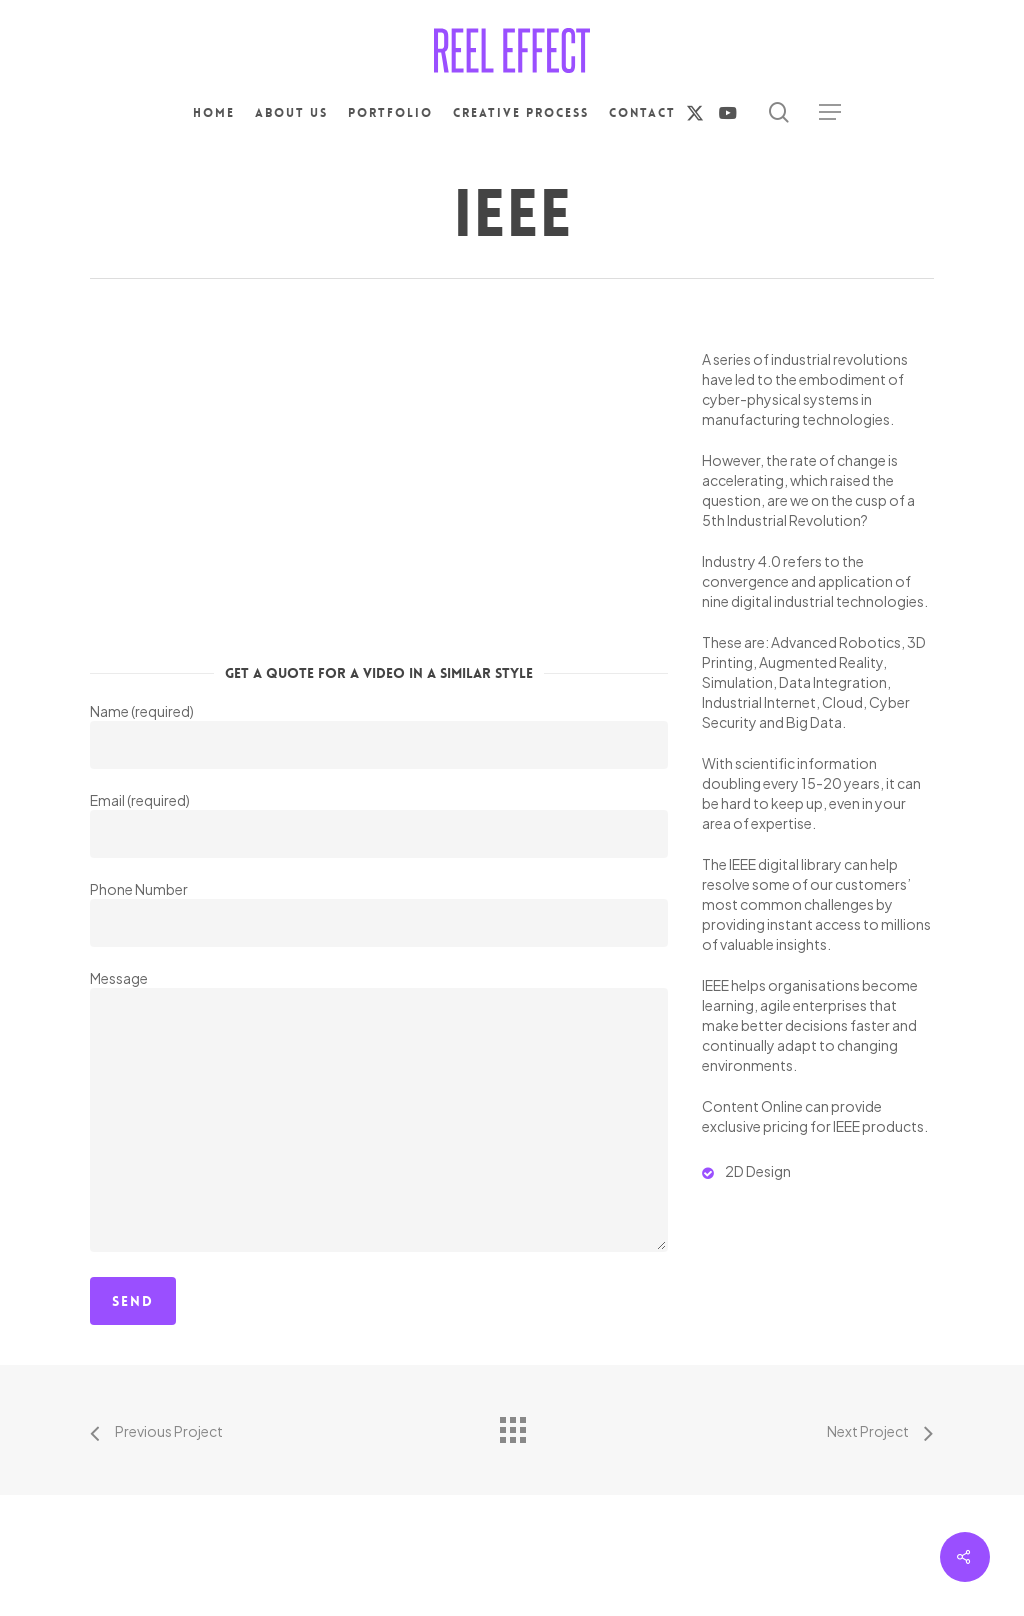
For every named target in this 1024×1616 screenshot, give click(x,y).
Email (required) (379, 824)
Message (379, 1112)
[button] (830, 112)
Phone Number (379, 913)
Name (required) (379, 735)
